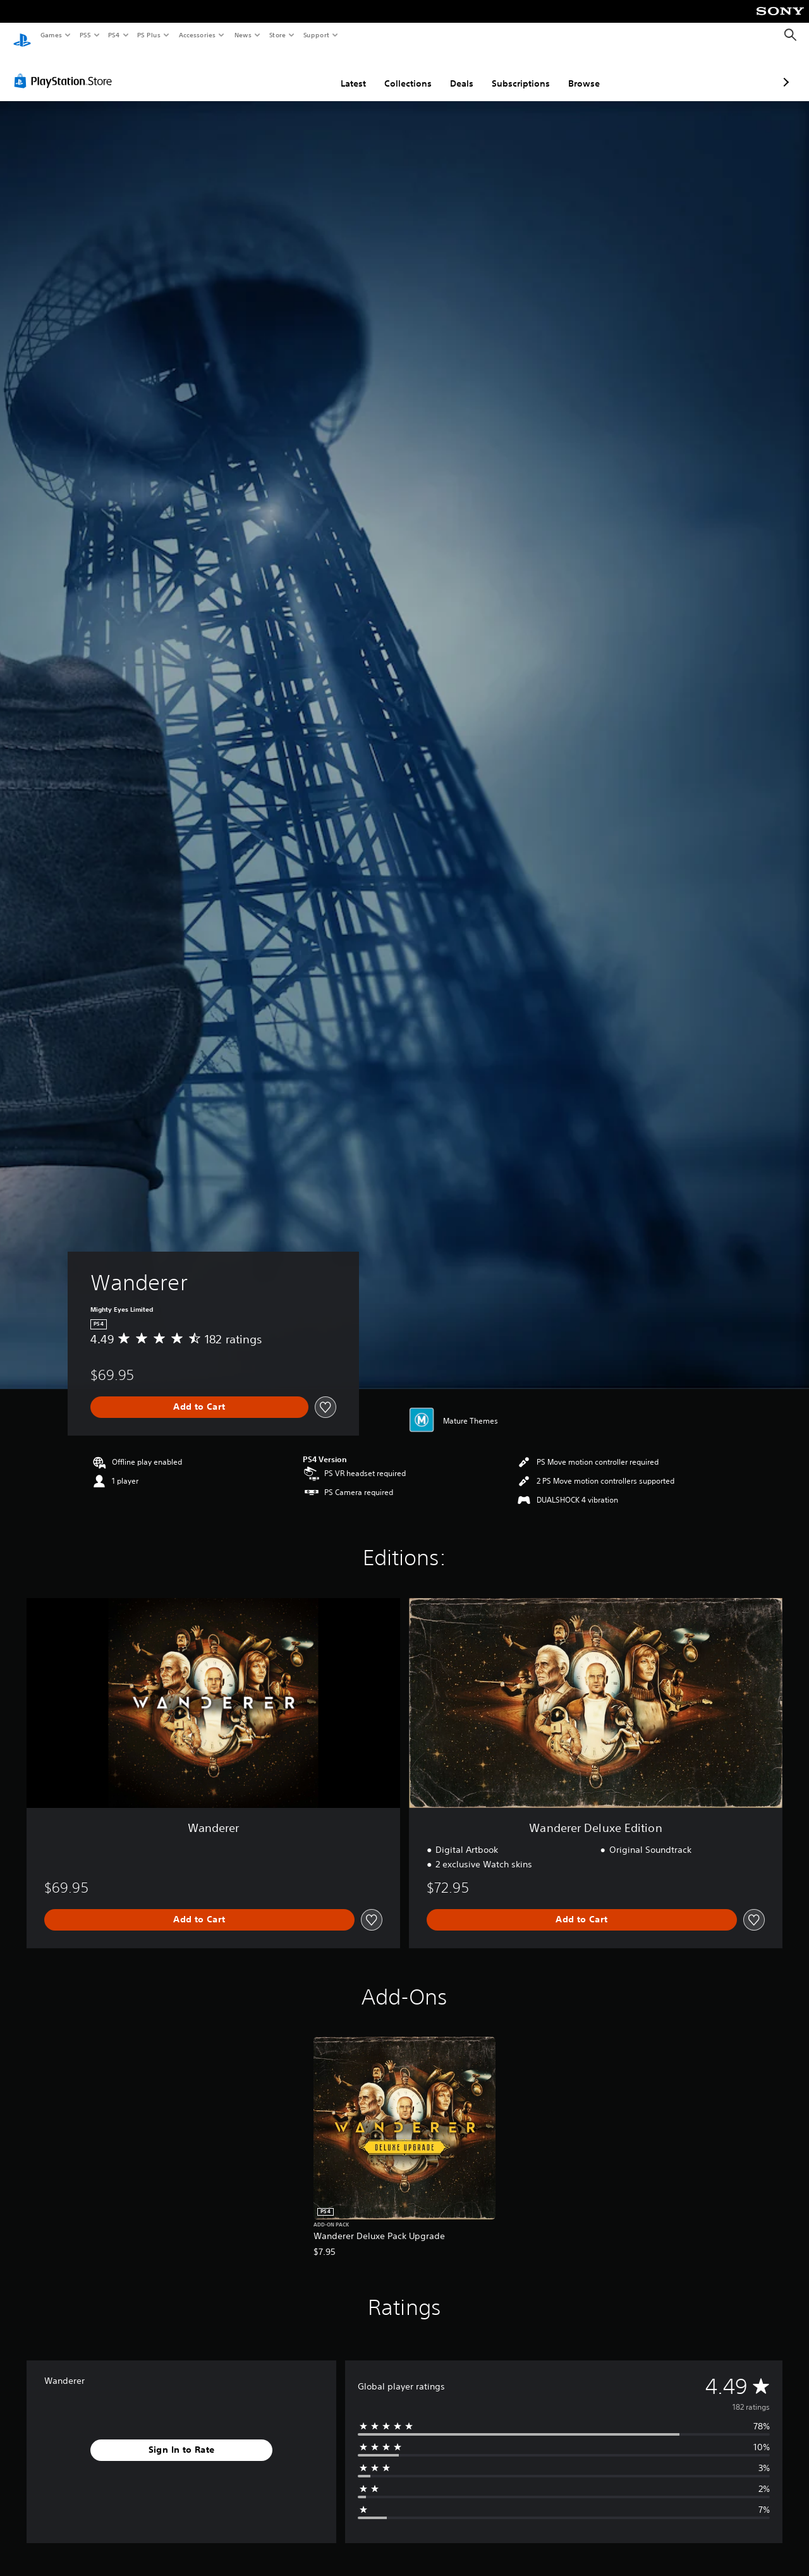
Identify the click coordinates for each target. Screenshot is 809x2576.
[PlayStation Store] (65, 69)
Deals (394, 71)
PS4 (113, 34)
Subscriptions (454, 71)
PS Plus (149, 34)
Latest (286, 71)
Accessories (196, 34)
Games (50, 34)
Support (316, 34)
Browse (517, 71)
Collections (341, 71)
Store (277, 34)
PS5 (85, 34)
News (243, 34)
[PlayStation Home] (22, 35)
